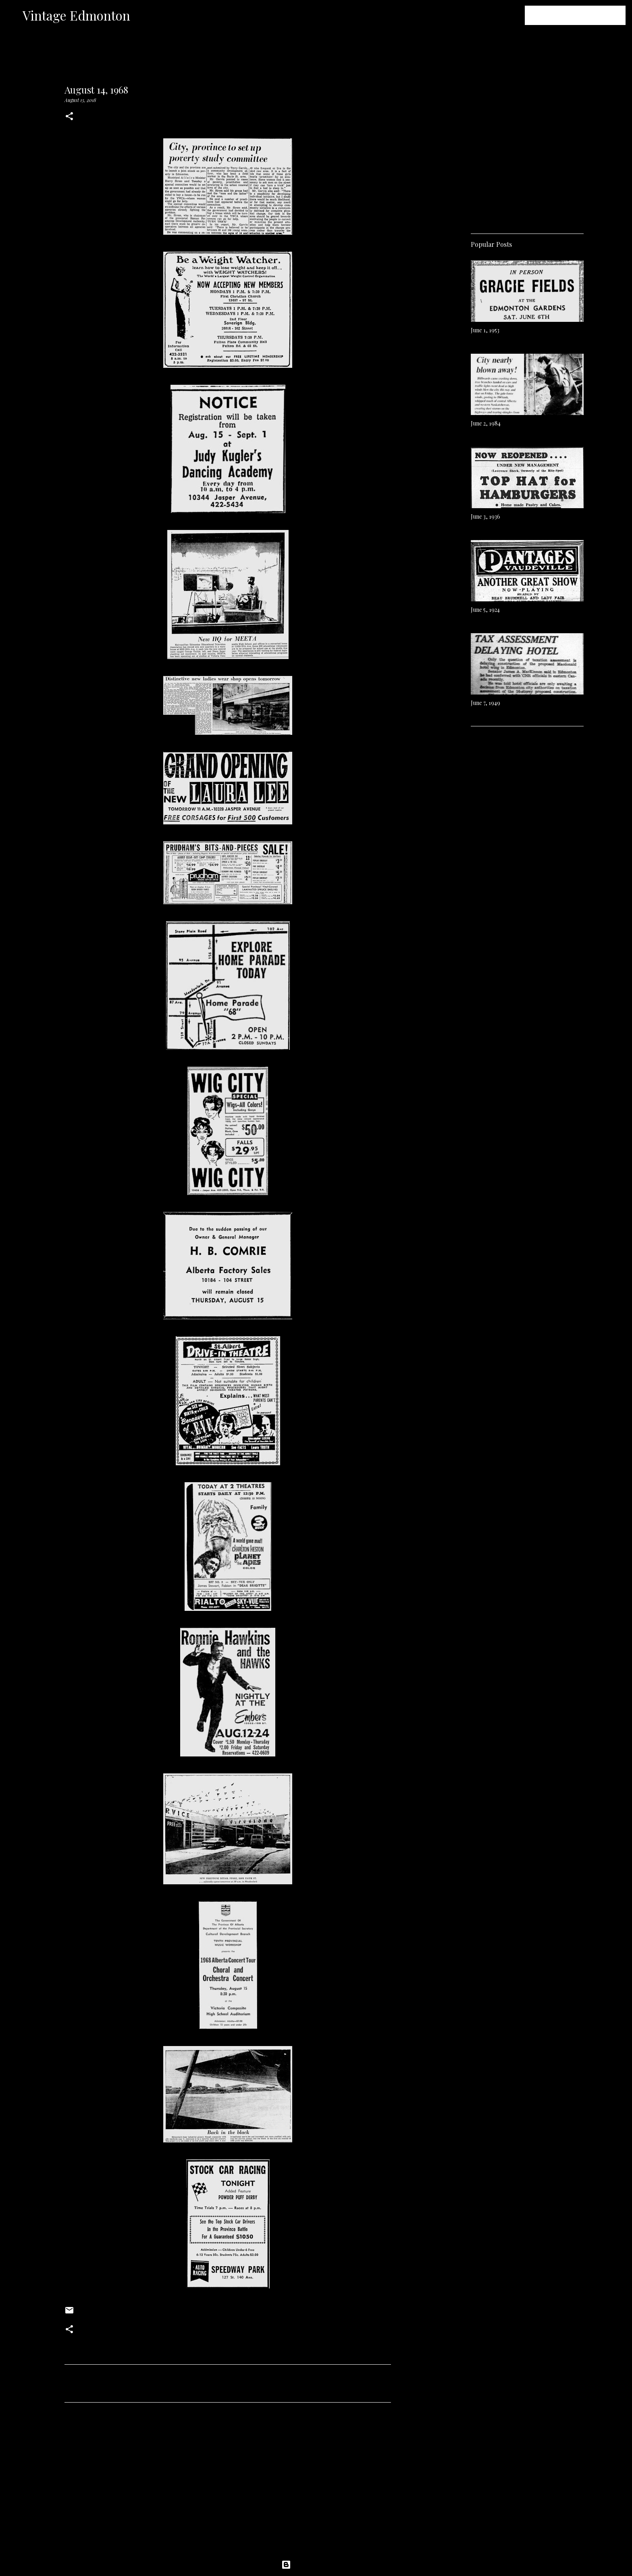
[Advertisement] (227, 2484)
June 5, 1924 (485, 609)
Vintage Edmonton (76, 15)
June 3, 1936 (485, 516)
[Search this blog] (583, 15)
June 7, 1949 (485, 703)
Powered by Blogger (316, 2564)
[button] (69, 116)
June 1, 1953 (485, 330)
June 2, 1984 (486, 423)
